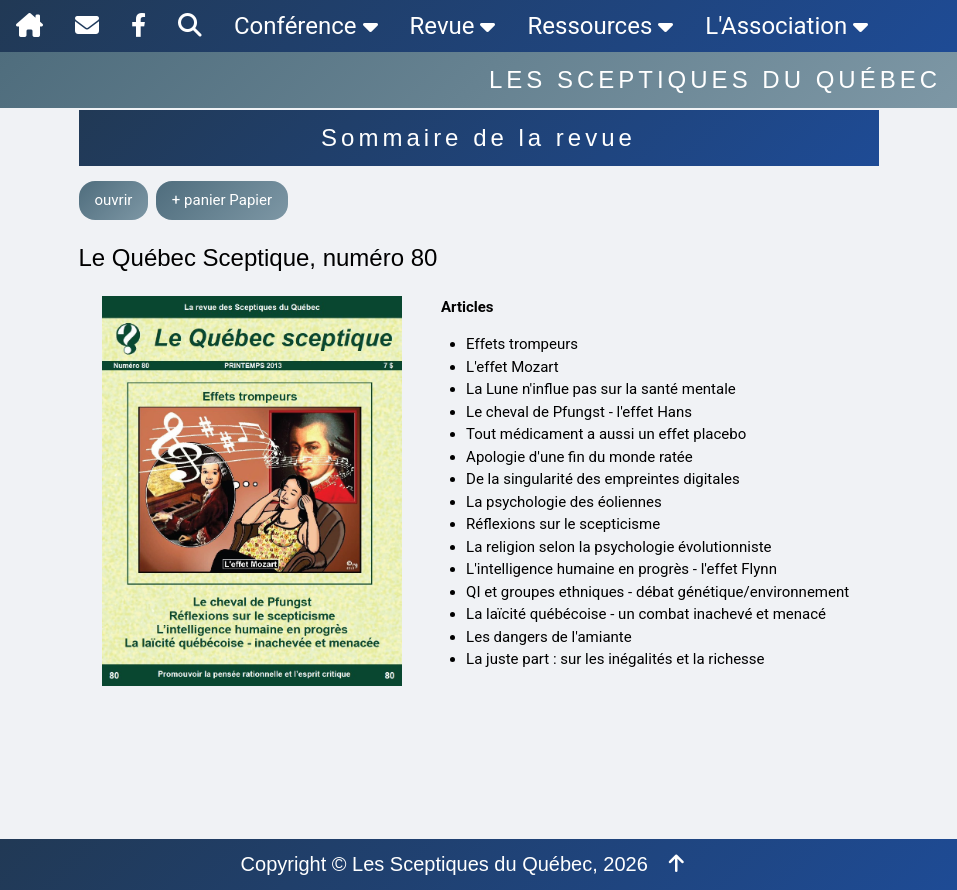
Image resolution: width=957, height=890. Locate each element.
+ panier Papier (222, 200)
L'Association (786, 26)
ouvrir (114, 200)
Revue (453, 26)
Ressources (600, 26)
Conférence (306, 26)
